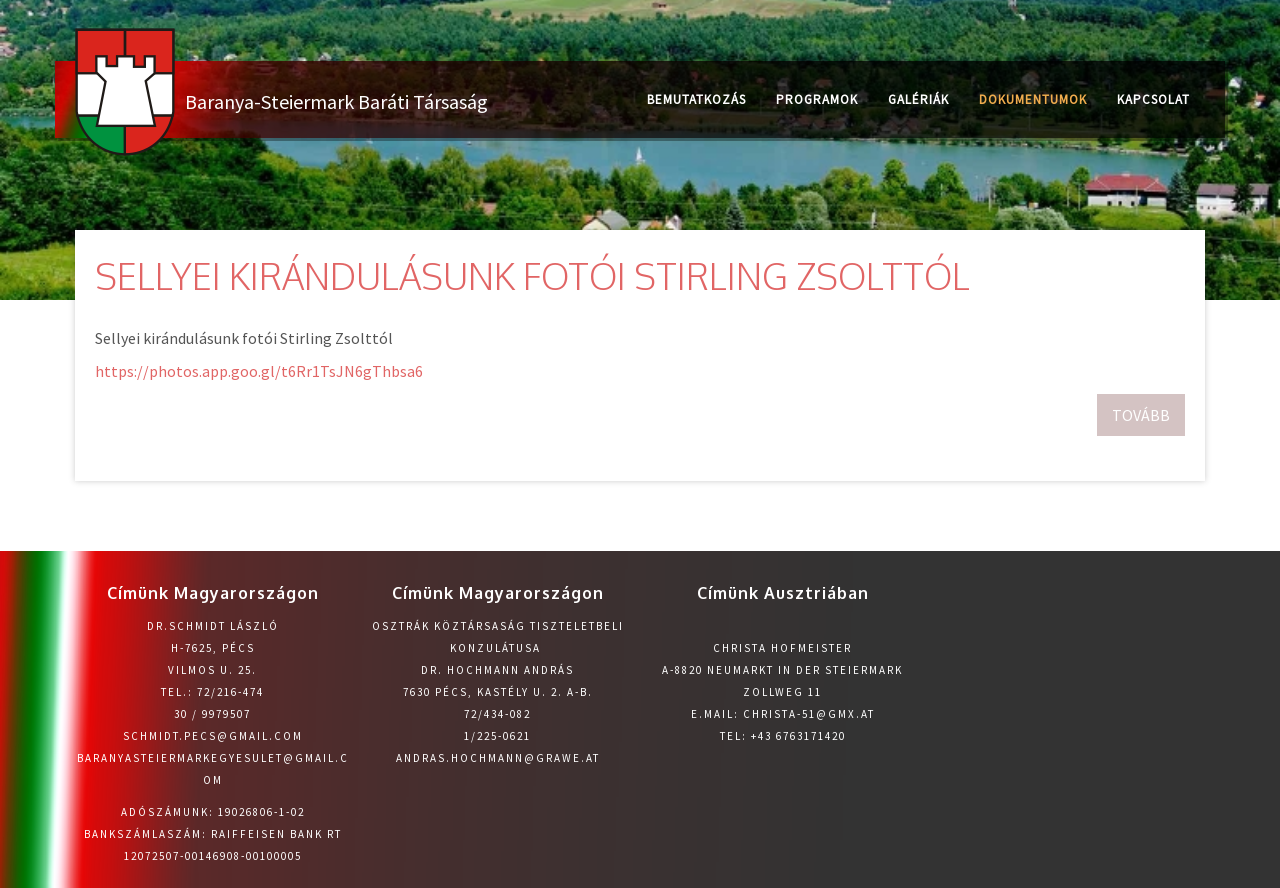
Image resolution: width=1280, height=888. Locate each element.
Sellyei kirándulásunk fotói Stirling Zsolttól (532, 275)
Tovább (1141, 415)
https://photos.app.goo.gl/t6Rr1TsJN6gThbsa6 (259, 371)
